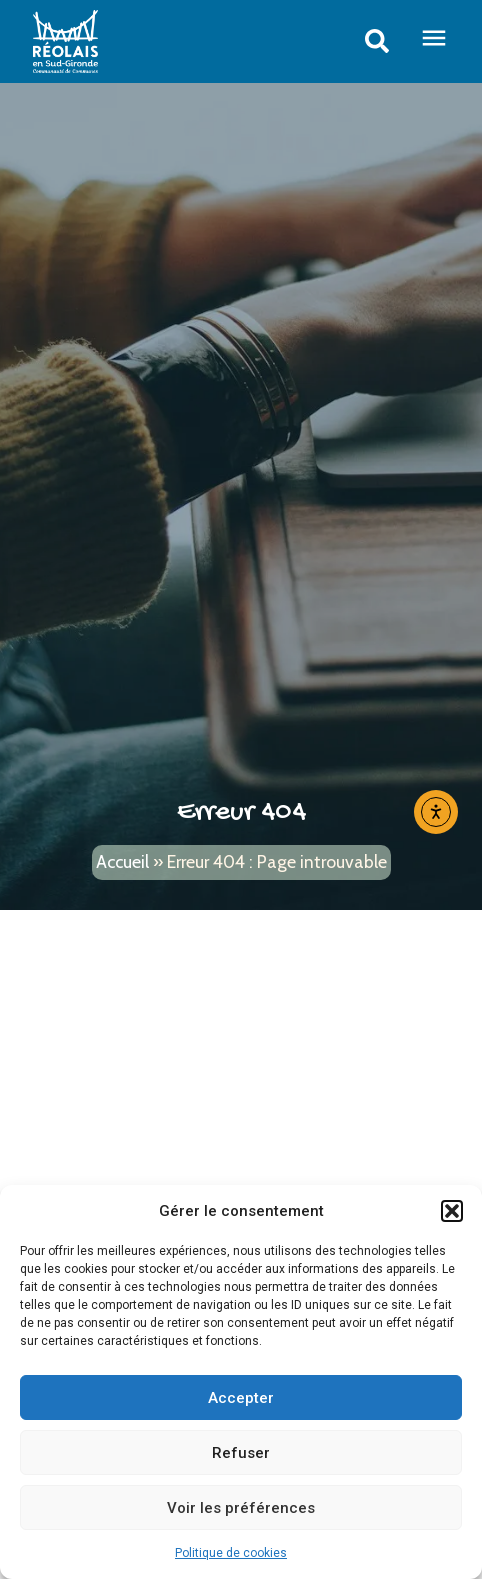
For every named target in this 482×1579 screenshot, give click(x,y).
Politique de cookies (231, 1553)
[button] (452, 1211)
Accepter (241, 1398)
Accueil (122, 861)
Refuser (241, 1453)
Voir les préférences (241, 1508)
